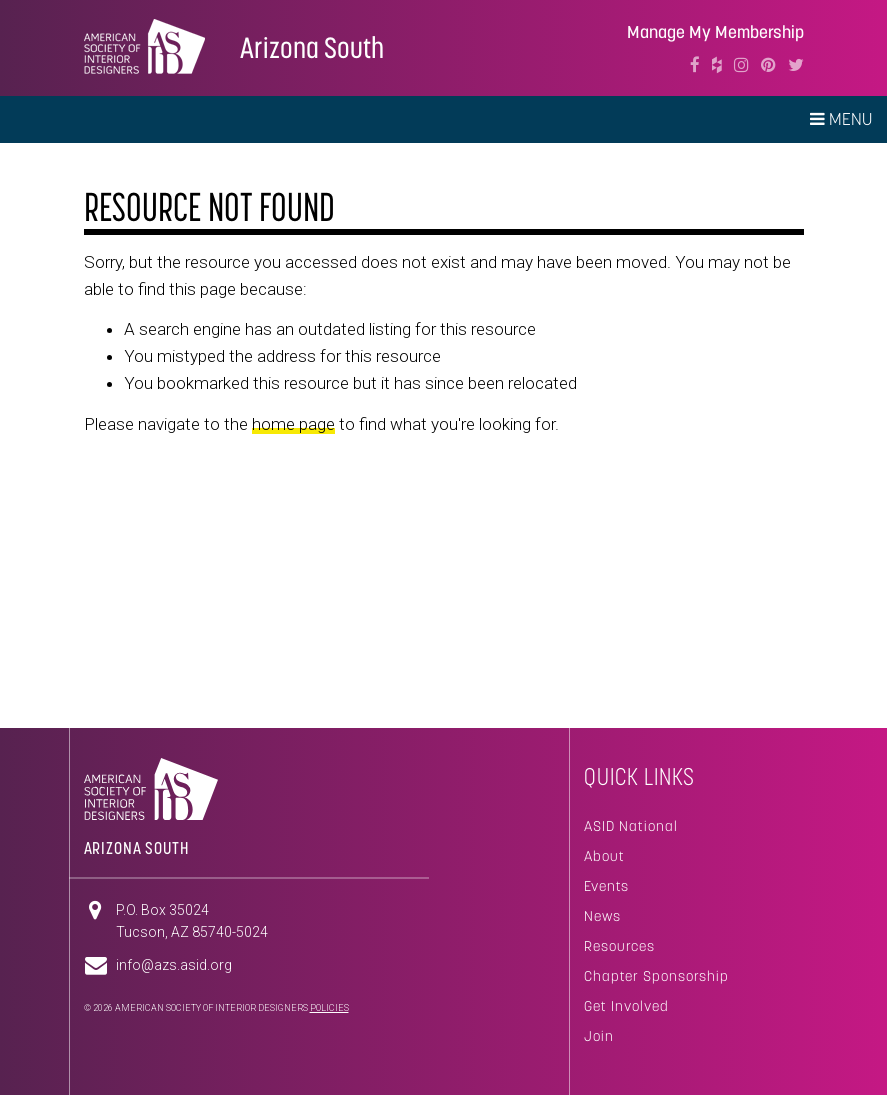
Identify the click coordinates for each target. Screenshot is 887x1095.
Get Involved (626, 1006)
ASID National (631, 826)
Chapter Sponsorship (656, 976)
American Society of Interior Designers (144, 46)
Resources (619, 946)
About (604, 856)
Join (599, 1036)
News (602, 916)
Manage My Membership (715, 32)
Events (606, 886)
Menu (841, 119)
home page (293, 424)
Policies (329, 1008)
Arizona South (312, 47)
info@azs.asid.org (174, 965)
